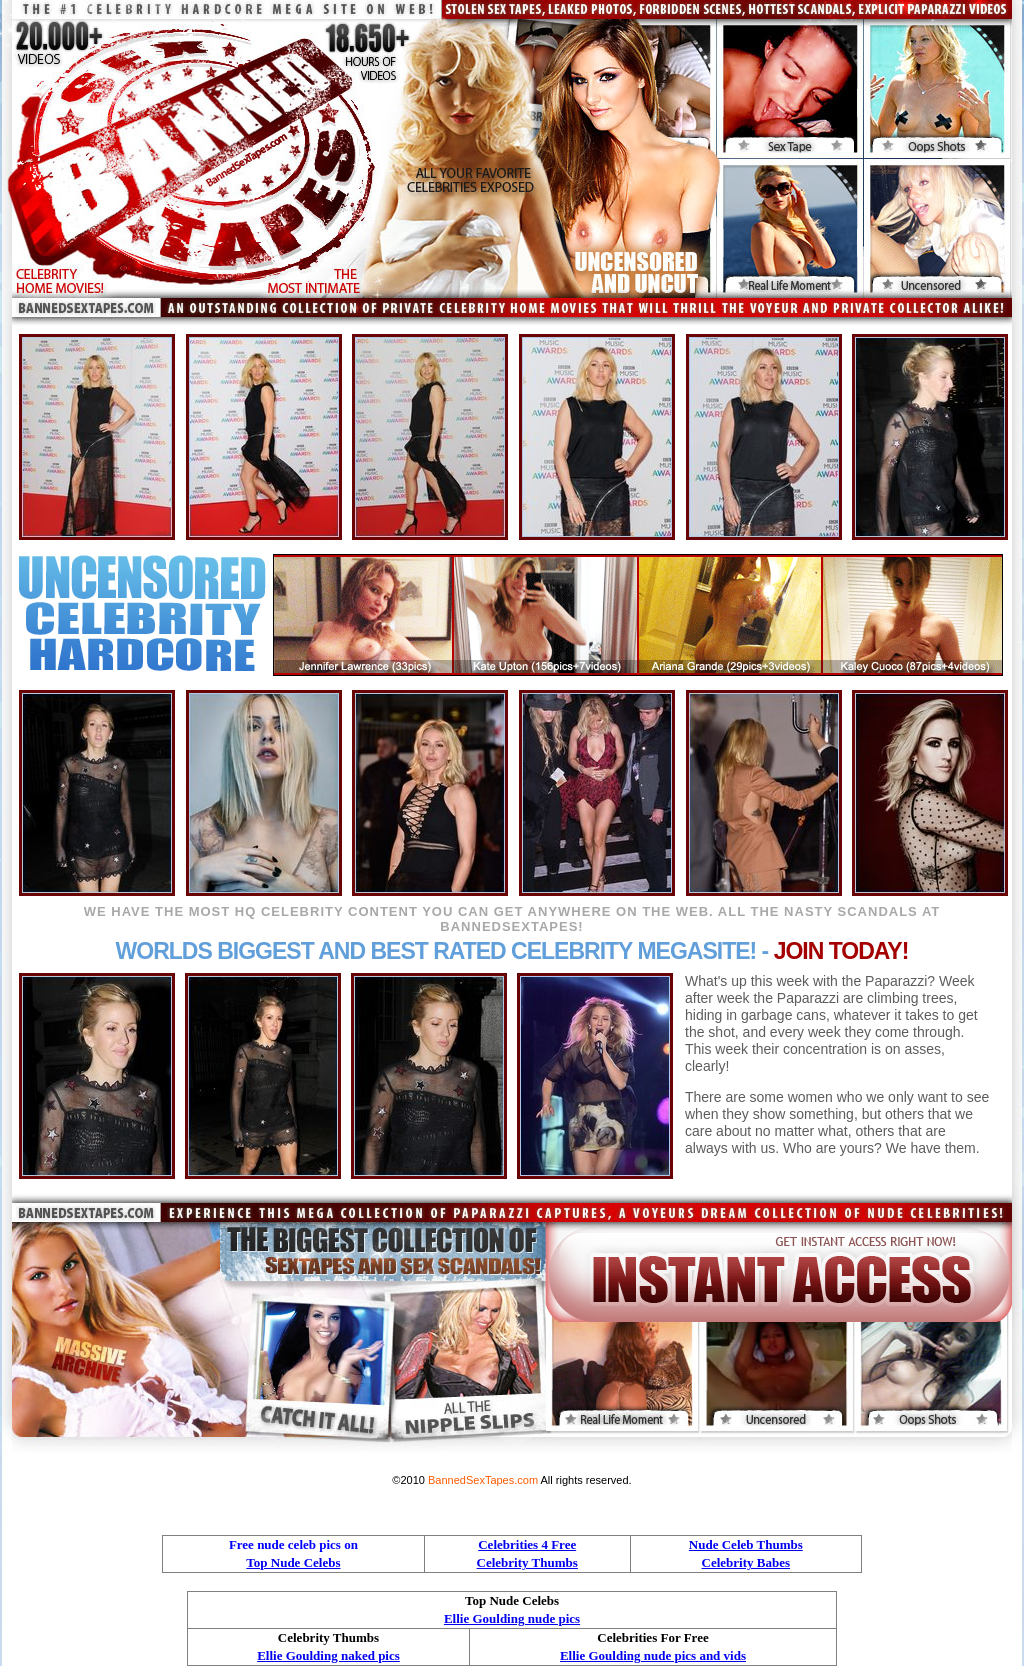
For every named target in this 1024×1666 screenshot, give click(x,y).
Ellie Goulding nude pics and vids (653, 1655)
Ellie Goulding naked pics (328, 1655)
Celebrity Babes (746, 1562)
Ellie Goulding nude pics (512, 1618)
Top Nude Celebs (293, 1562)
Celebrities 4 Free (527, 1544)
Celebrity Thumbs (527, 1562)
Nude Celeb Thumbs (746, 1544)
